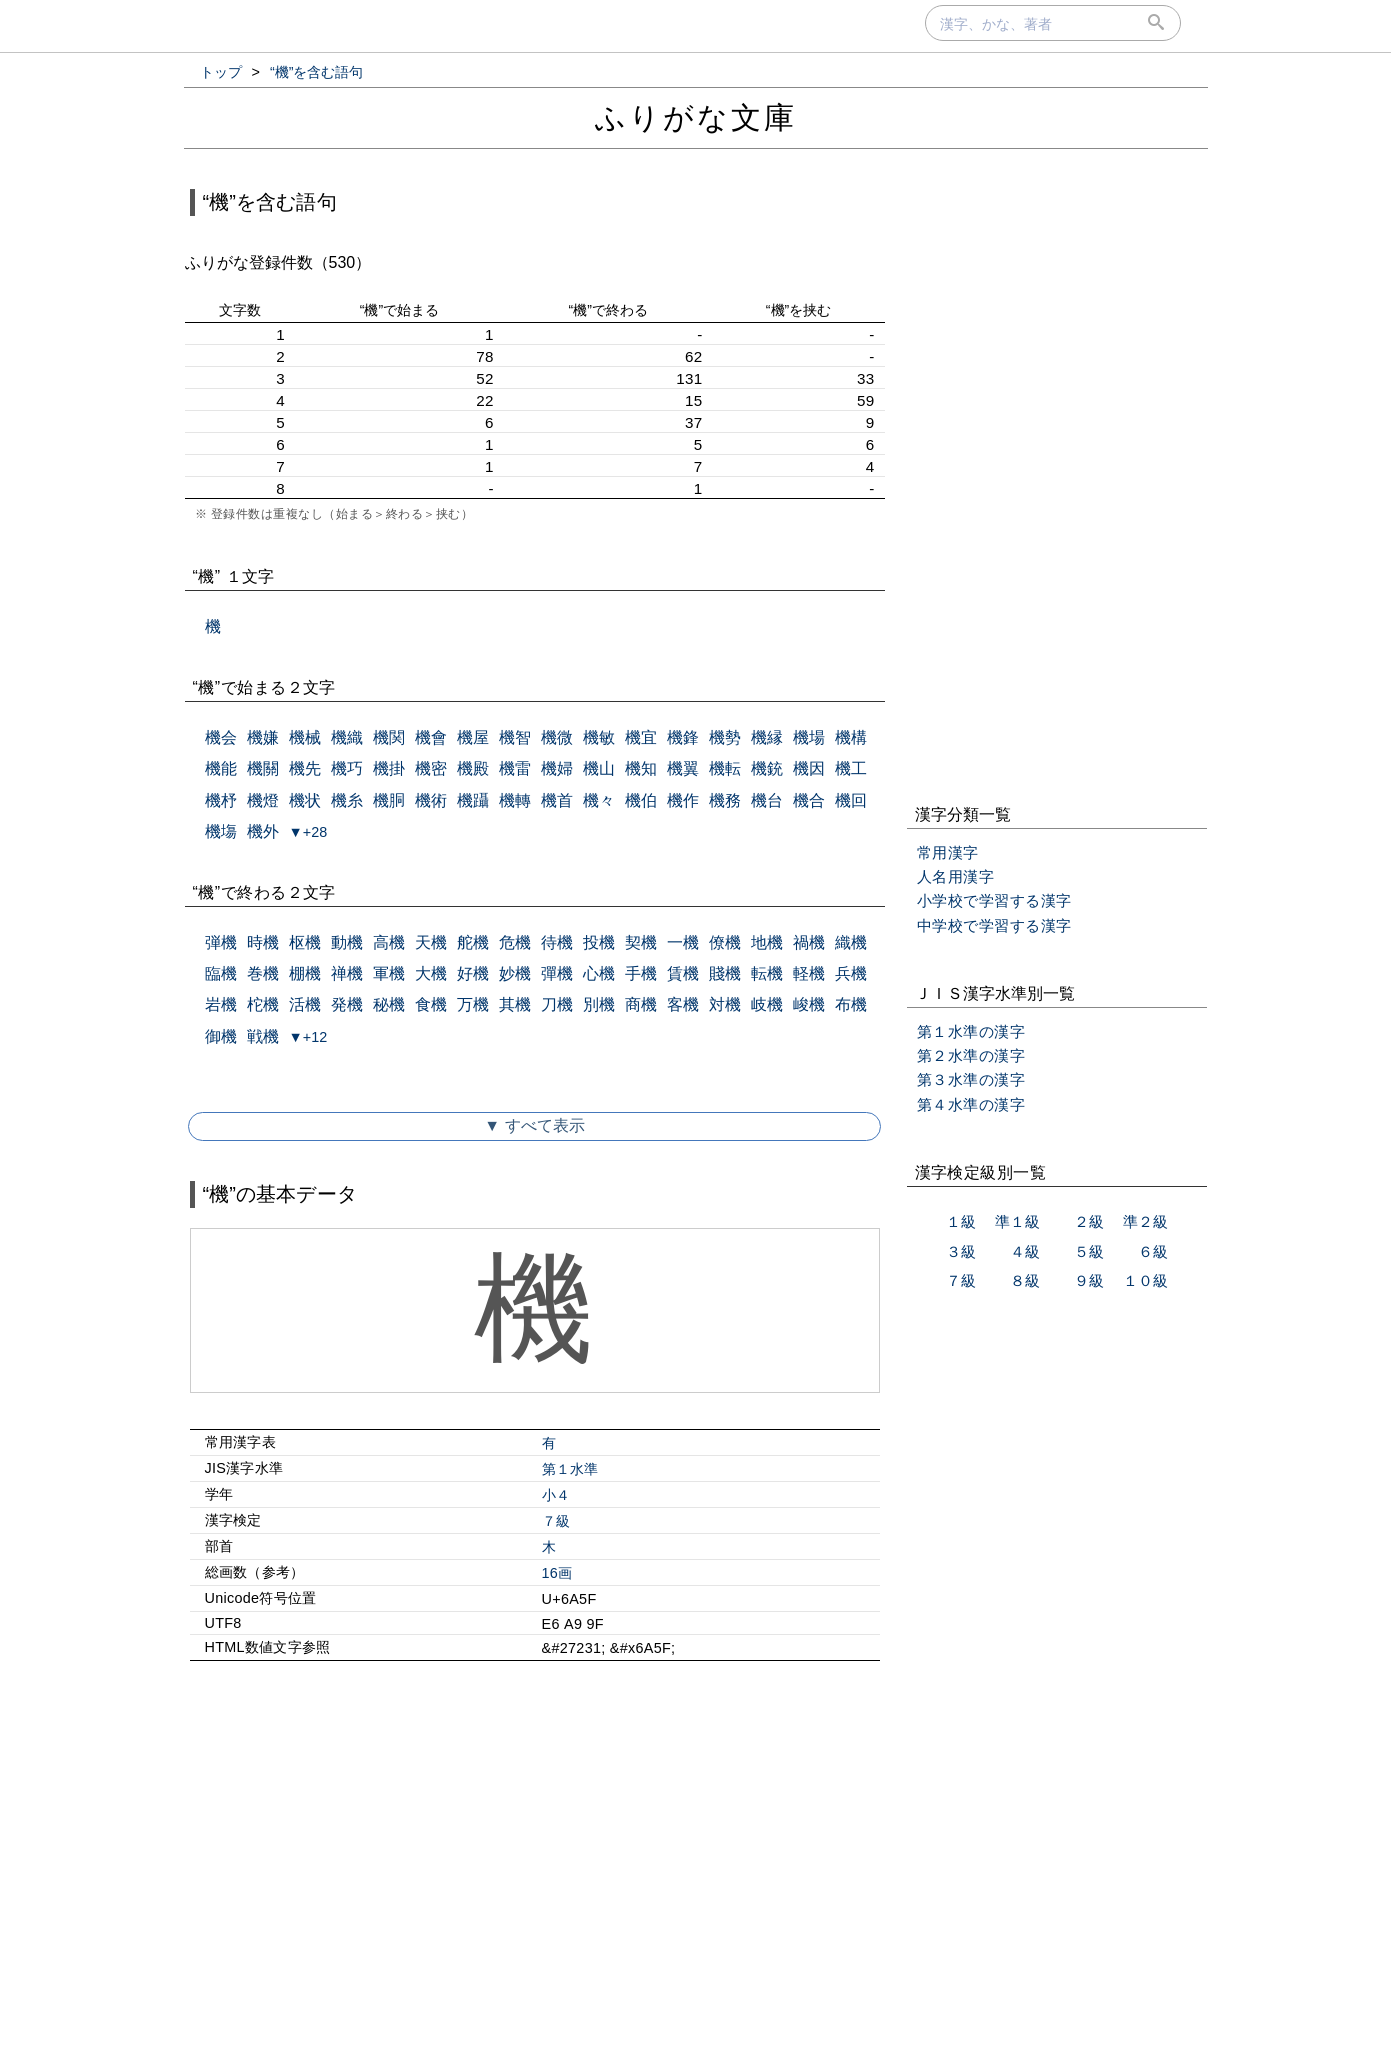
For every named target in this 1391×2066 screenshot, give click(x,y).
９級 (1089, 1280)
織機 (851, 942)
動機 (347, 942)
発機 (347, 1004)
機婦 (557, 768)
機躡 (473, 800)
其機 (515, 1004)
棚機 (305, 973)
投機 (599, 942)
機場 (809, 737)
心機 (599, 973)
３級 (961, 1251)
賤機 (725, 973)
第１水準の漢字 (971, 1031)
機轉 (515, 800)
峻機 (809, 1004)
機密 (431, 768)
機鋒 (683, 737)
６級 (1153, 1251)
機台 (767, 800)
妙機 (515, 973)
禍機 (809, 942)
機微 (557, 737)
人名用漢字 (956, 876)
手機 (641, 973)
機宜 (641, 737)
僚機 (725, 942)
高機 (389, 942)
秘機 (389, 1004)
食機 (431, 1004)
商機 (641, 1004)
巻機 (263, 973)
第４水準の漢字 (971, 1104)
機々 (599, 800)
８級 (1025, 1280)
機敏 (599, 737)
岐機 (767, 1004)
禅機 (347, 973)
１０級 (1145, 1280)
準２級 (1145, 1221)
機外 (263, 831)
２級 (1089, 1221)
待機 (557, 942)
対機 (725, 1004)
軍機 (389, 973)
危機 (515, 942)
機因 (809, 768)
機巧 (347, 768)
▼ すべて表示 (534, 1125)
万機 (473, 1004)
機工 (851, 768)
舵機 (473, 942)
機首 (557, 800)
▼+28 (308, 832)
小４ (556, 1495)
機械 (305, 737)
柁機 (263, 1004)
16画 (557, 1573)
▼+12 (308, 1037)
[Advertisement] (535, 1848)
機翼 (683, 768)
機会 (221, 737)
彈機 (557, 973)
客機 (683, 1004)
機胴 (389, 800)
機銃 (767, 768)
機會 (431, 737)
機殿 (473, 768)
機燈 (263, 800)
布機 (851, 1004)
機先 (305, 768)
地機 (767, 942)
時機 (263, 942)
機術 (431, 800)
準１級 (1017, 1221)
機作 (683, 800)
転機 (767, 973)
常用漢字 (948, 852)
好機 (473, 973)
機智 (515, 737)
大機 (431, 973)
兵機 (851, 973)
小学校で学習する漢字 (994, 900)
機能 (221, 768)
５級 (1089, 1251)
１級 (961, 1221)
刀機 (557, 1004)
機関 (389, 737)
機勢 (725, 737)
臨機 (221, 973)
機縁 (767, 737)
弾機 (221, 942)
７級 (556, 1521)
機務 (725, 800)
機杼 (221, 800)
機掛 (389, 768)
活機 (305, 1004)
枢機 (305, 942)
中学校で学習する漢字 (994, 925)
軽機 (809, 973)
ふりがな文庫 (696, 117)
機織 (347, 737)
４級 (1025, 1251)
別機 (599, 1004)
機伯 (641, 800)
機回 (851, 800)
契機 (641, 942)
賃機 (683, 973)
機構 (851, 737)
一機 (683, 942)
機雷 (515, 768)
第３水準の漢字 (971, 1079)
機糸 (347, 800)
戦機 (263, 1036)
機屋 (473, 737)
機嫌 (263, 737)
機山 (599, 768)
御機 (221, 1036)
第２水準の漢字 (971, 1055)
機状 (305, 800)
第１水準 (570, 1469)
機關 (263, 768)
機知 (641, 768)
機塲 (221, 831)
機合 (809, 800)
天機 (431, 942)
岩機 (221, 1004)
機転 (725, 768)
